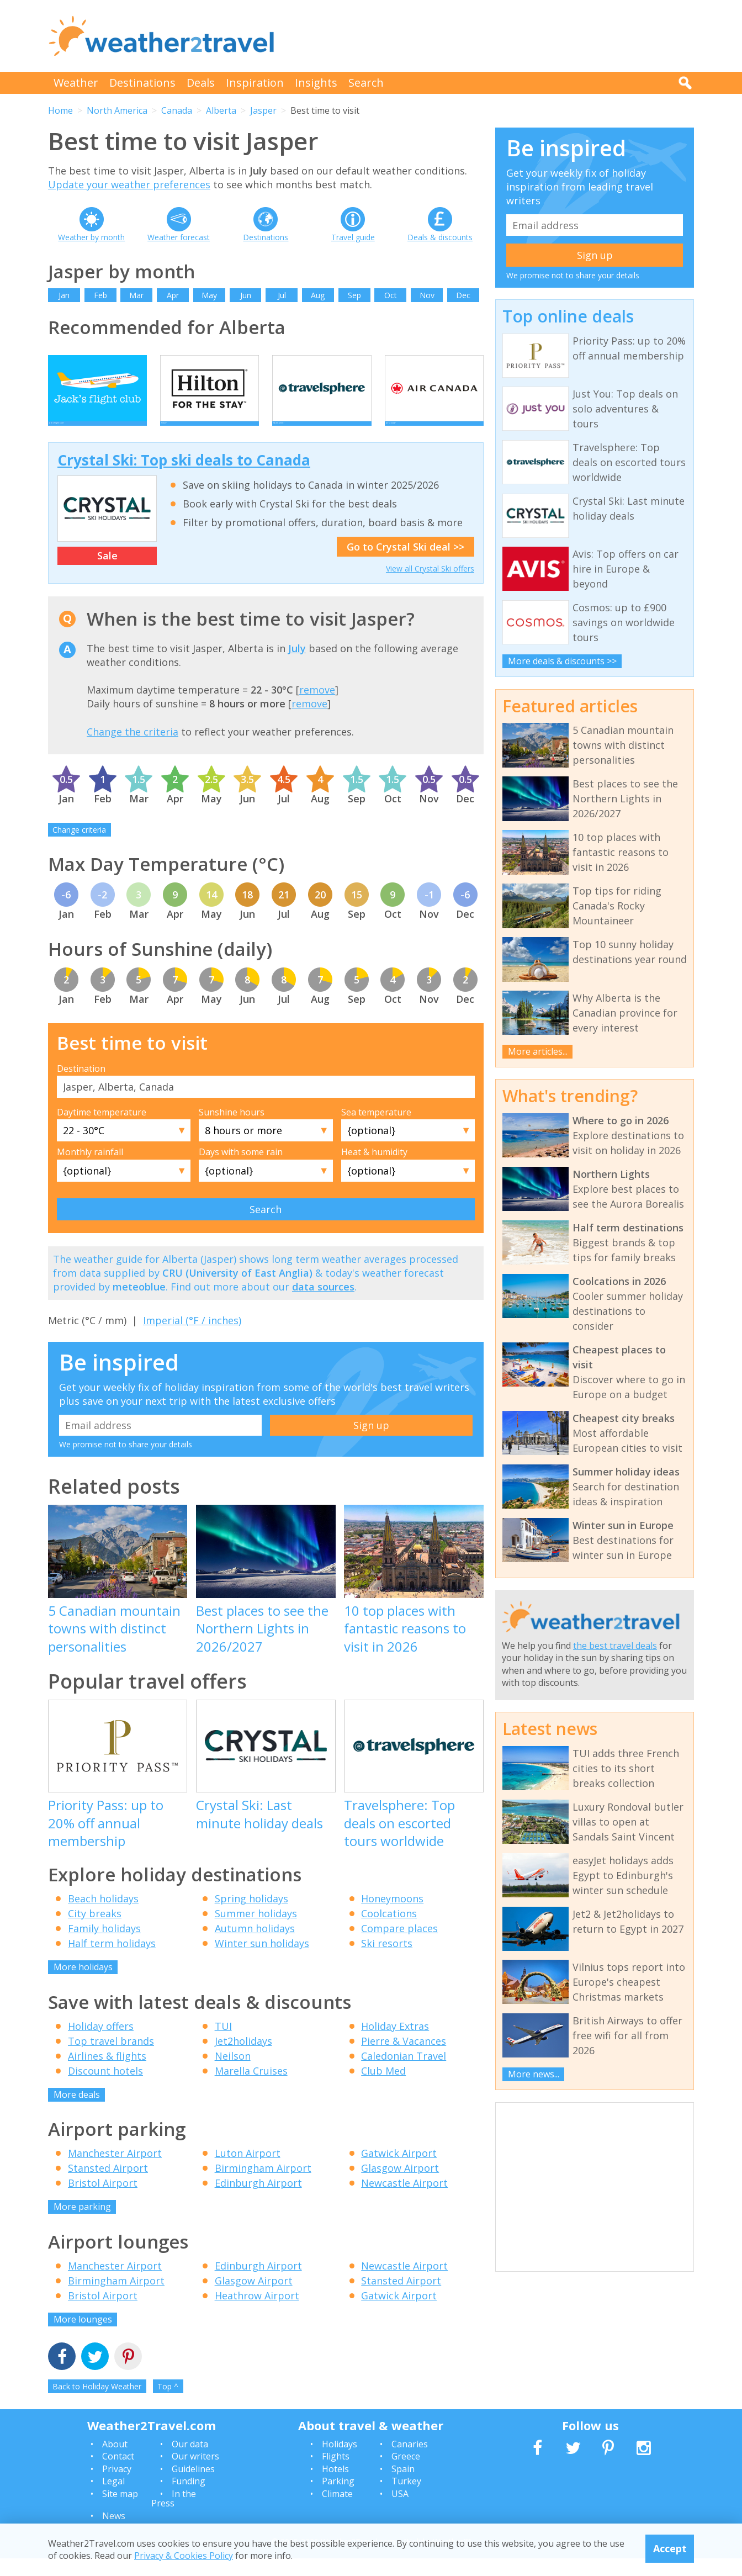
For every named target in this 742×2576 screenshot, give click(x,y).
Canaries (409, 2462)
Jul (282, 295)
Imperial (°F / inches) (192, 1338)
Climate (337, 2511)
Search (366, 82)
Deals (201, 82)
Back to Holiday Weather (96, 2404)
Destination (81, 1086)
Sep (354, 295)
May (209, 295)
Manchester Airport (115, 2171)
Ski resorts (386, 1961)
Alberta (221, 110)
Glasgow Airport (400, 2186)
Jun (245, 295)
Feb (100, 295)
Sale (107, 573)
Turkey (406, 2499)
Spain (403, 2486)
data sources (323, 1304)
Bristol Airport (102, 2201)
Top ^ (167, 2404)
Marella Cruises (251, 2088)
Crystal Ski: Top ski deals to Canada (183, 478)
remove (317, 708)
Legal (113, 2499)
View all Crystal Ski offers (430, 586)
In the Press (173, 2516)
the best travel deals (615, 1645)
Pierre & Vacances (403, 2058)
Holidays (339, 2462)
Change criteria (79, 848)
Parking (338, 2499)
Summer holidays (256, 1931)
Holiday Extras (395, 2043)
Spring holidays (251, 1916)
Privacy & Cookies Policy (183, 2555)
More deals (77, 2112)
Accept (670, 2548)
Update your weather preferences (129, 184)
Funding (188, 2499)
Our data (190, 2462)
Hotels (335, 2486)
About (115, 2462)
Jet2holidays (243, 2058)
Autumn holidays (255, 1946)
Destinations (142, 82)
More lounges (83, 2337)
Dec (463, 295)
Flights (335, 2474)
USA (400, 2511)
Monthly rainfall (90, 1170)
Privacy (116, 2486)
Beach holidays (103, 1916)
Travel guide (353, 237)
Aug (318, 295)
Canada (176, 110)
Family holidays (104, 1946)
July (297, 666)
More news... (533, 2074)
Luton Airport (247, 2171)
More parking (82, 2225)
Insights (316, 82)
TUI (223, 2043)
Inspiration (255, 82)
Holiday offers (101, 2043)
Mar (136, 295)
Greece (405, 2474)
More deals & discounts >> (562, 661)
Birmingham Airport (263, 2186)
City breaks (94, 1931)
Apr (173, 295)
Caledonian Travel (403, 2073)
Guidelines (193, 2486)
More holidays (83, 1985)
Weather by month (91, 237)
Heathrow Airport (257, 2313)
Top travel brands (111, 2058)
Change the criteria (132, 749)
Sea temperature (376, 1130)
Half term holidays (112, 1961)
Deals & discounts (440, 237)
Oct (390, 295)
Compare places (399, 1946)
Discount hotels (105, 2088)
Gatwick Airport (399, 2171)
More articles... (538, 1051)
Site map (120, 2511)
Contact (118, 2474)
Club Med (383, 2088)
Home (60, 110)
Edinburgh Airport (258, 2201)
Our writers (195, 2474)
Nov (427, 295)
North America (117, 110)
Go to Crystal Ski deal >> (405, 565)
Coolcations (389, 1931)
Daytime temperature (101, 1130)
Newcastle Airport (404, 2201)
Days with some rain (241, 1170)
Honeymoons (392, 1916)
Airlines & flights (107, 2073)
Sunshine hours (231, 1130)
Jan (64, 295)
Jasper (263, 110)
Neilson (233, 2073)
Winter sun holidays (262, 1961)
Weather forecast (178, 237)
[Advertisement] (493, 36)
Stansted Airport (108, 2186)
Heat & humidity (374, 1170)
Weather (76, 82)
